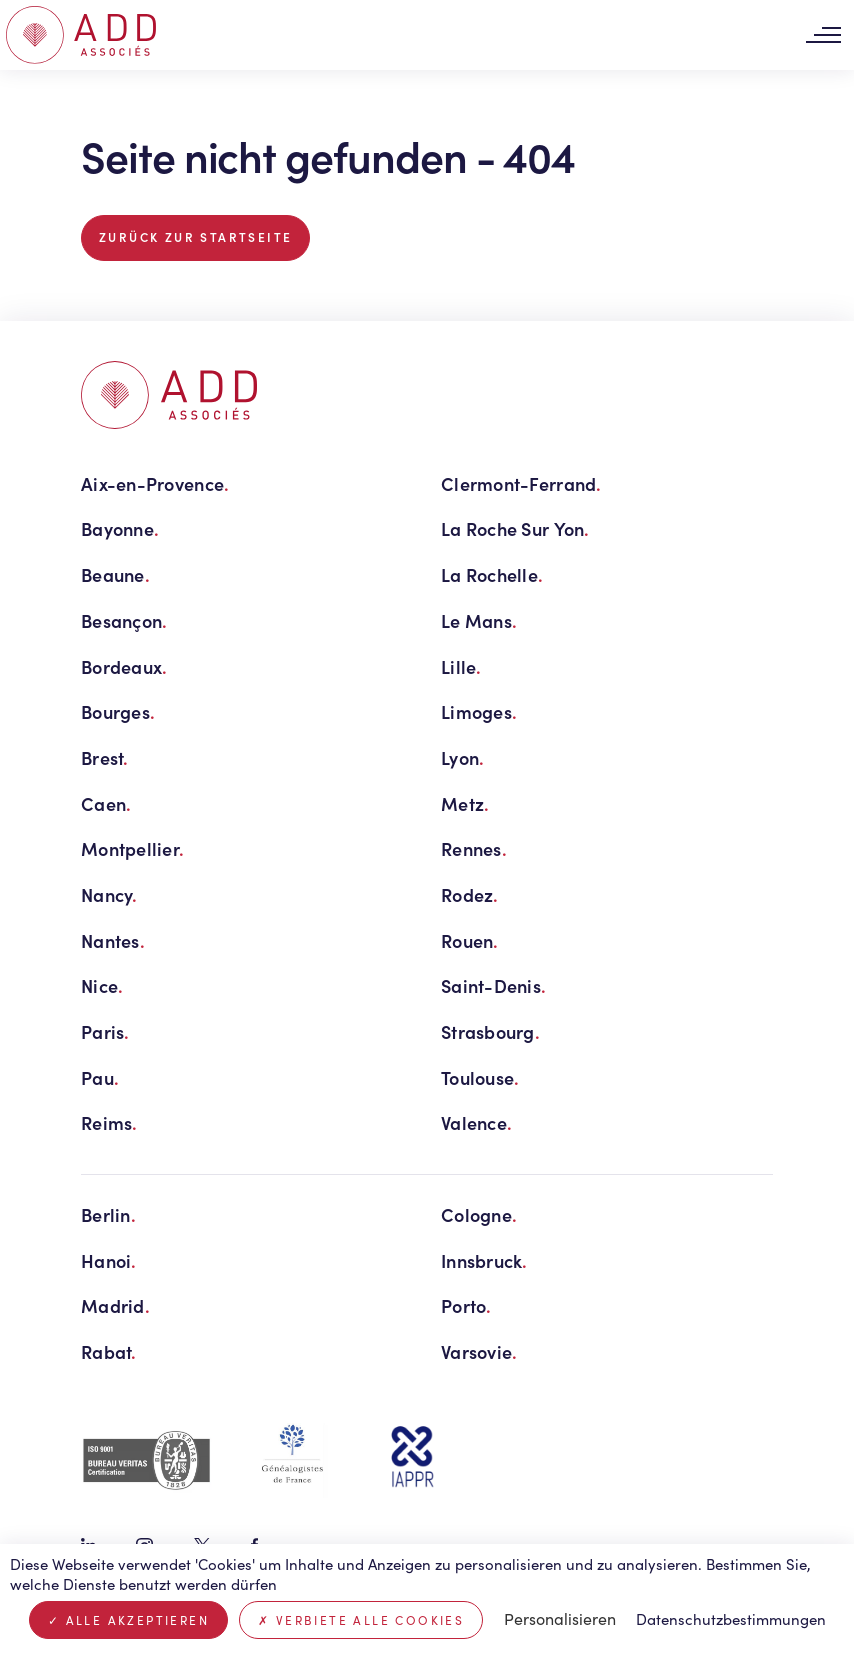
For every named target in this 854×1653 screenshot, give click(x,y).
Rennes (474, 848)
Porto (466, 1305)
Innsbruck (484, 1260)
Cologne (479, 1214)
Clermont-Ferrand (521, 483)
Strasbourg (490, 1031)
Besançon (124, 620)
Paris (105, 1031)
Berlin (108, 1214)
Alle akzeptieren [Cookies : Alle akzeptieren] (128, 1620)
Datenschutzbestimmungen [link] (731, 1619)
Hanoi (109, 1260)
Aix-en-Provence (155, 483)
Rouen (470, 940)
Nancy (109, 894)
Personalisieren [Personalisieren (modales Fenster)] (560, 1618)
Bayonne (120, 528)
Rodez (470, 894)
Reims (109, 1122)
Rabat (109, 1351)
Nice (102, 985)
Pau (100, 1077)
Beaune (115, 574)
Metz (465, 803)
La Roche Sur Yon (515, 528)
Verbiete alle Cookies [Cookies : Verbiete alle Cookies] (361, 1620)
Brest (105, 757)
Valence (476, 1122)
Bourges (118, 711)
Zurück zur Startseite (195, 237)
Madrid (115, 1305)
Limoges (479, 711)
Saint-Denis (493, 985)
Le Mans (479, 620)
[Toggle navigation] (823, 35)
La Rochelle (492, 574)
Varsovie (479, 1351)
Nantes (113, 940)
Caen (106, 803)
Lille (461, 666)
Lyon (462, 757)
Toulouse (480, 1077)
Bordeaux (124, 666)
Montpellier (132, 848)
